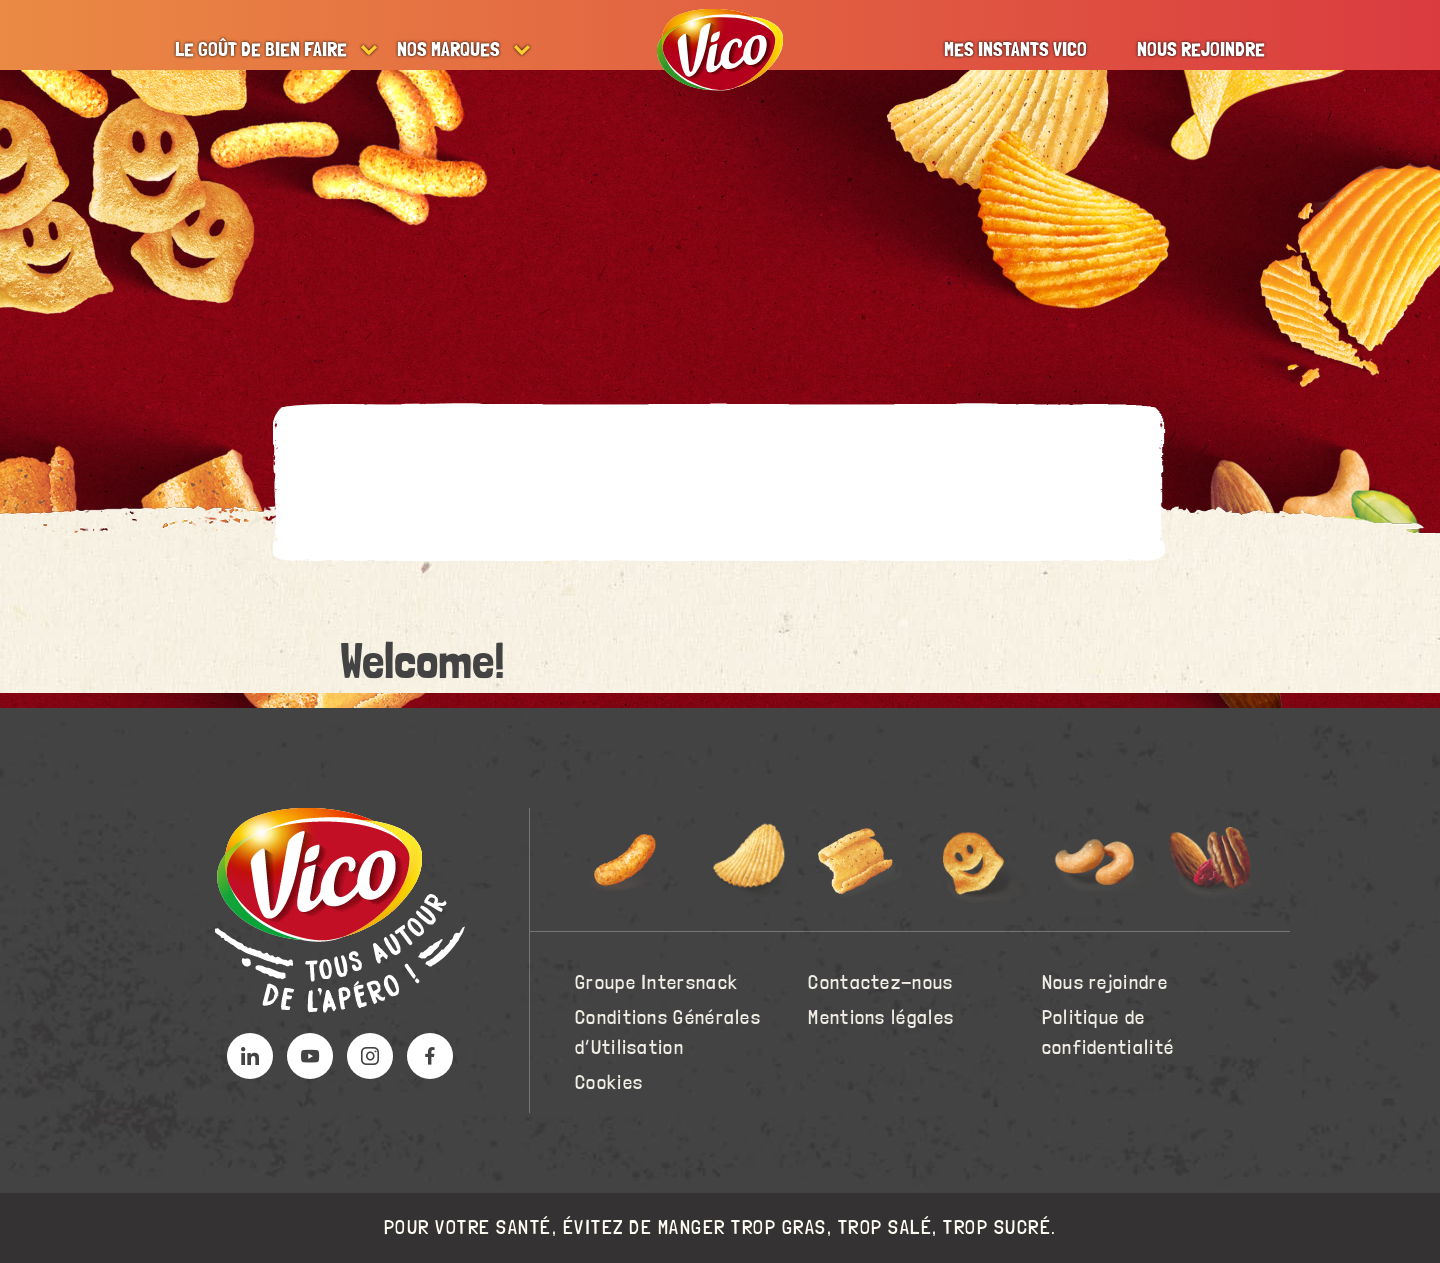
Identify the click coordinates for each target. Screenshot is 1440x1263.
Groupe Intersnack (656, 983)
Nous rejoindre (1201, 50)
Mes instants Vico (1015, 50)
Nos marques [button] (448, 50)
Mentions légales (881, 1018)
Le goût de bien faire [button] (261, 50)
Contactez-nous (880, 983)
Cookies (609, 1083)
